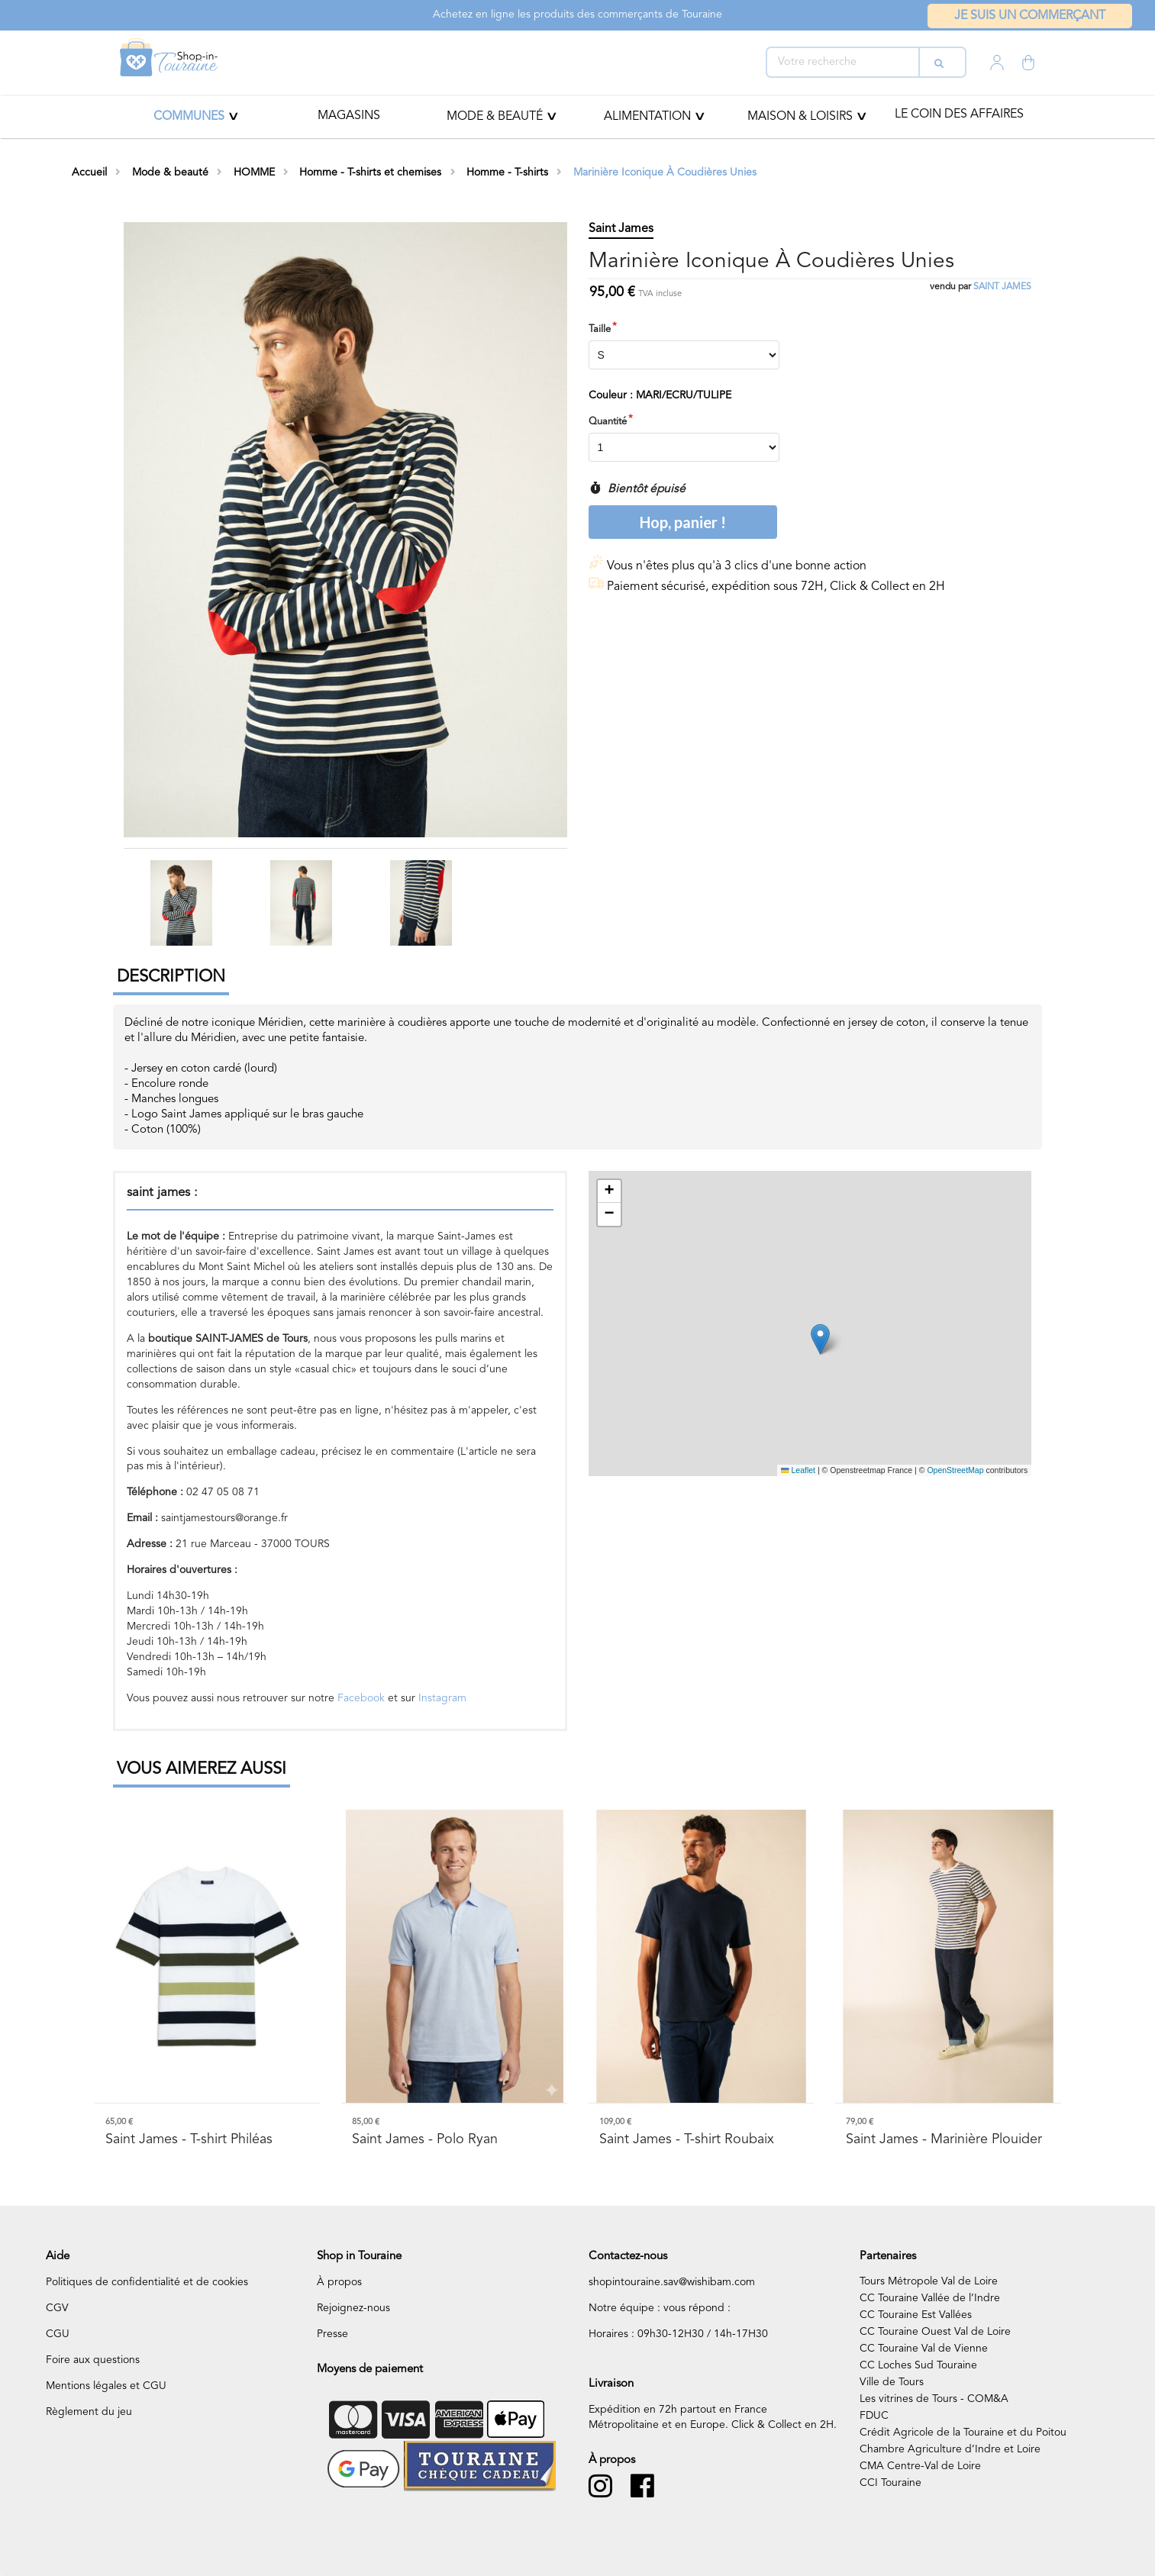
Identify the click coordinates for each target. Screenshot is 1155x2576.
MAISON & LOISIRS (800, 117)
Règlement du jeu (89, 2412)
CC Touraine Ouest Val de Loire (935, 2331)
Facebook (361, 1698)
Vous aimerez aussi (201, 1769)
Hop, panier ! (683, 522)
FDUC (874, 2415)
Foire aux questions (93, 2360)
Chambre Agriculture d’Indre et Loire (950, 2449)
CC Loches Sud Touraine (918, 2365)
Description (171, 977)
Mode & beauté (495, 117)
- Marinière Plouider (944, 2139)
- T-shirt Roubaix (686, 2139)
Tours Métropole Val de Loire (929, 2281)
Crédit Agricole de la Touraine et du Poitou (963, 2432)
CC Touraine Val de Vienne (924, 2348)
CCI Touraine (890, 2483)
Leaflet (798, 1470)
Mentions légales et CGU (106, 2386)
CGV (57, 2308)
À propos (339, 2282)
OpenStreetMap (955, 1470)
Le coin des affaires (959, 114)
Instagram (442, 1698)
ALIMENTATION (647, 117)
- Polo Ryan (425, 2139)
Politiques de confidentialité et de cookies (147, 2282)
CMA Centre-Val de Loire (920, 2466)
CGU (57, 2334)
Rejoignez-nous (353, 2308)
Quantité (608, 422)
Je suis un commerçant (1029, 16)
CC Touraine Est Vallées (916, 2315)
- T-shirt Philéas (189, 2139)
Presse (332, 2334)
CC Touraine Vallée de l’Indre (930, 2298)
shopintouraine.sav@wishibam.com (672, 2282)
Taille (600, 329)
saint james (1002, 287)
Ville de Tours (892, 2382)
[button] (820, 1339)
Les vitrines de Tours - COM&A (934, 2399)
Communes (188, 117)
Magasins (349, 116)
